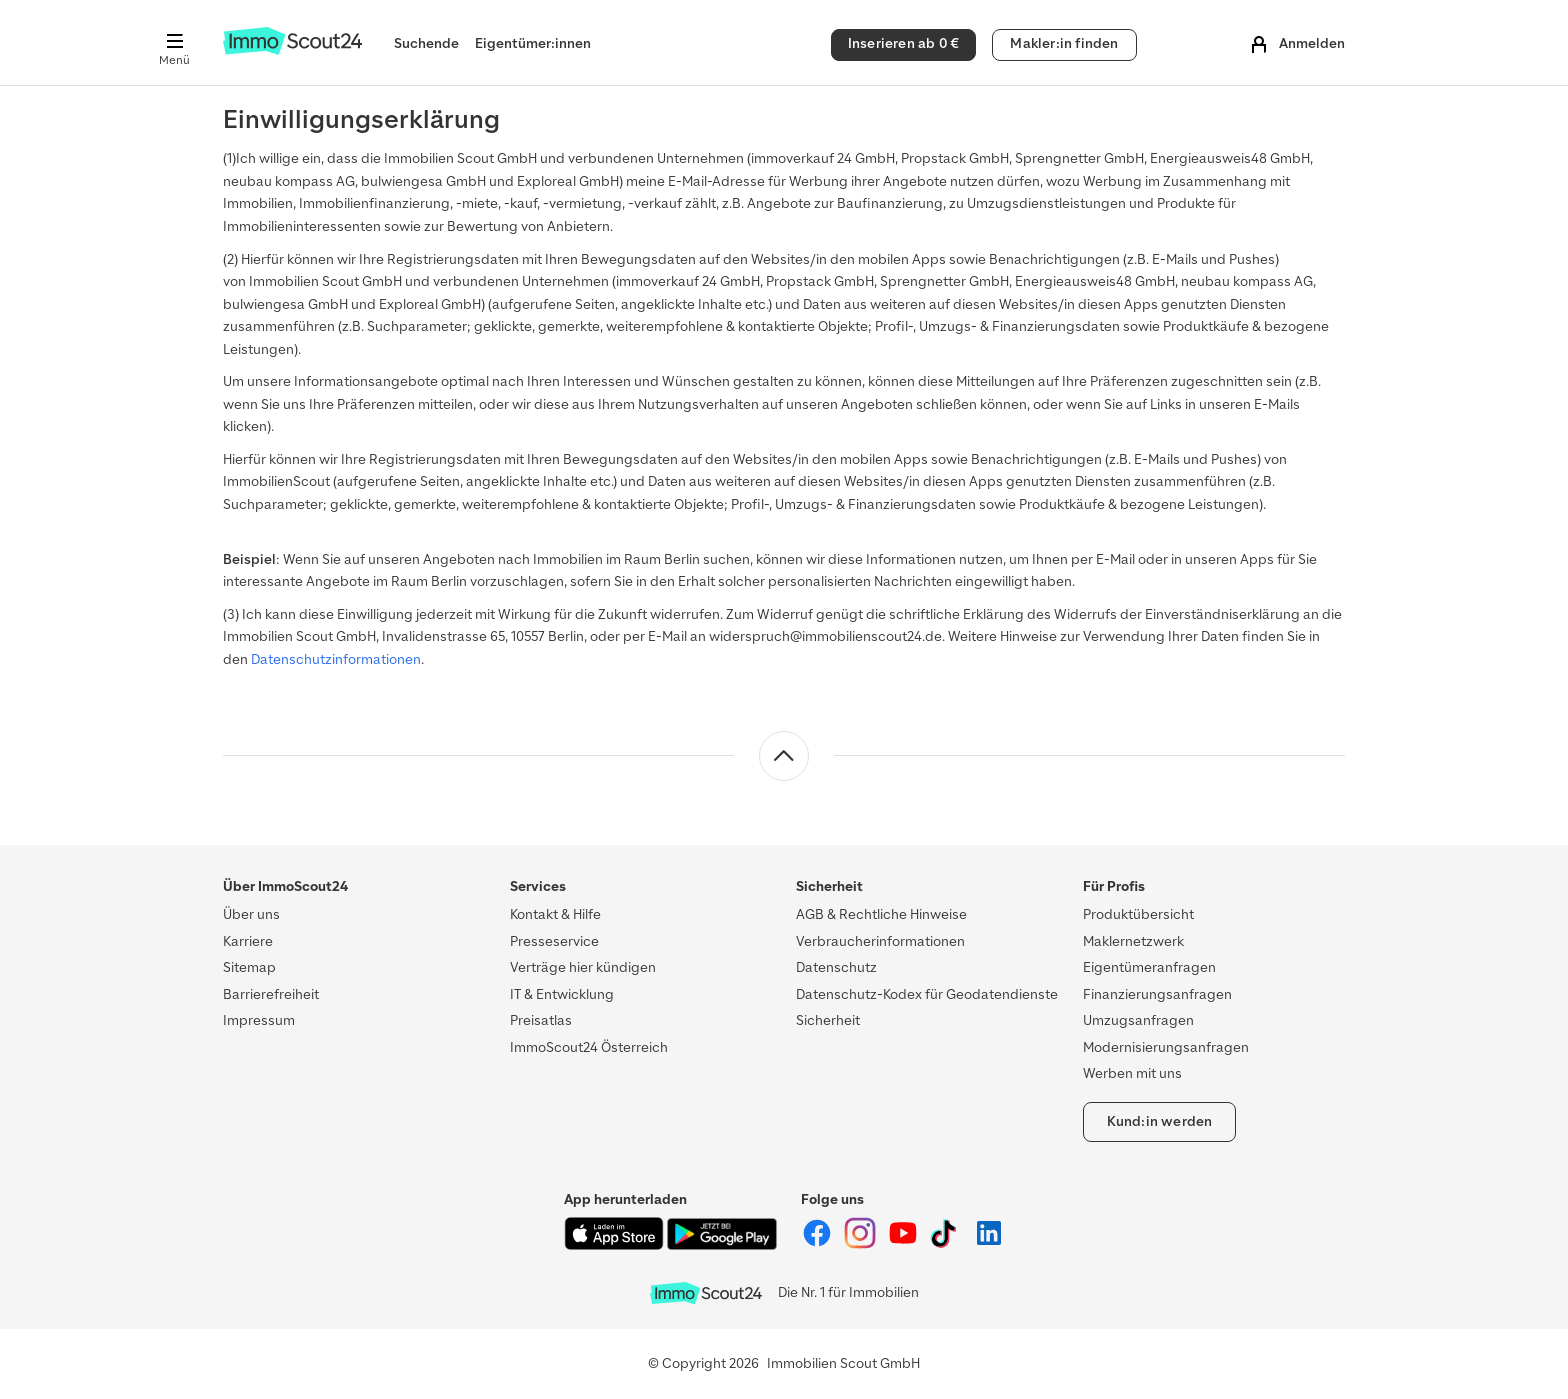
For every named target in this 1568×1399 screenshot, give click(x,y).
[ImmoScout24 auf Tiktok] (947, 1244)
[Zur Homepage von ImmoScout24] (292, 50)
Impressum (259, 1020)
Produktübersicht (1138, 914)
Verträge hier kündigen (583, 967)
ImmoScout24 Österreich (589, 1047)
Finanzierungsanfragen (1157, 994)
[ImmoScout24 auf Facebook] (818, 1244)
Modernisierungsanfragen (1166, 1047)
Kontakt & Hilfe (555, 914)
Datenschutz (836, 967)
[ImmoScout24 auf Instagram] (861, 1244)
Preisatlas (541, 1020)
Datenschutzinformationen (336, 659)
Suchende (426, 43)
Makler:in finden (1064, 43)
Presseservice (554, 941)
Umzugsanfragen (1138, 1020)
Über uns (251, 914)
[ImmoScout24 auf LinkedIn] (989, 1244)
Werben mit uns (1132, 1073)
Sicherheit (828, 1020)
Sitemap (249, 967)
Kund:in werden (1160, 1121)
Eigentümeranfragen (1149, 967)
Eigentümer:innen (533, 43)
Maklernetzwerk (1133, 941)
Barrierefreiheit (271, 994)
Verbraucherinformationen (880, 941)
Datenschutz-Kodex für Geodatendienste (927, 994)
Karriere (248, 941)
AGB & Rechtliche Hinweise (881, 914)
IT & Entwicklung (562, 994)
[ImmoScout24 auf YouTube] (904, 1244)
